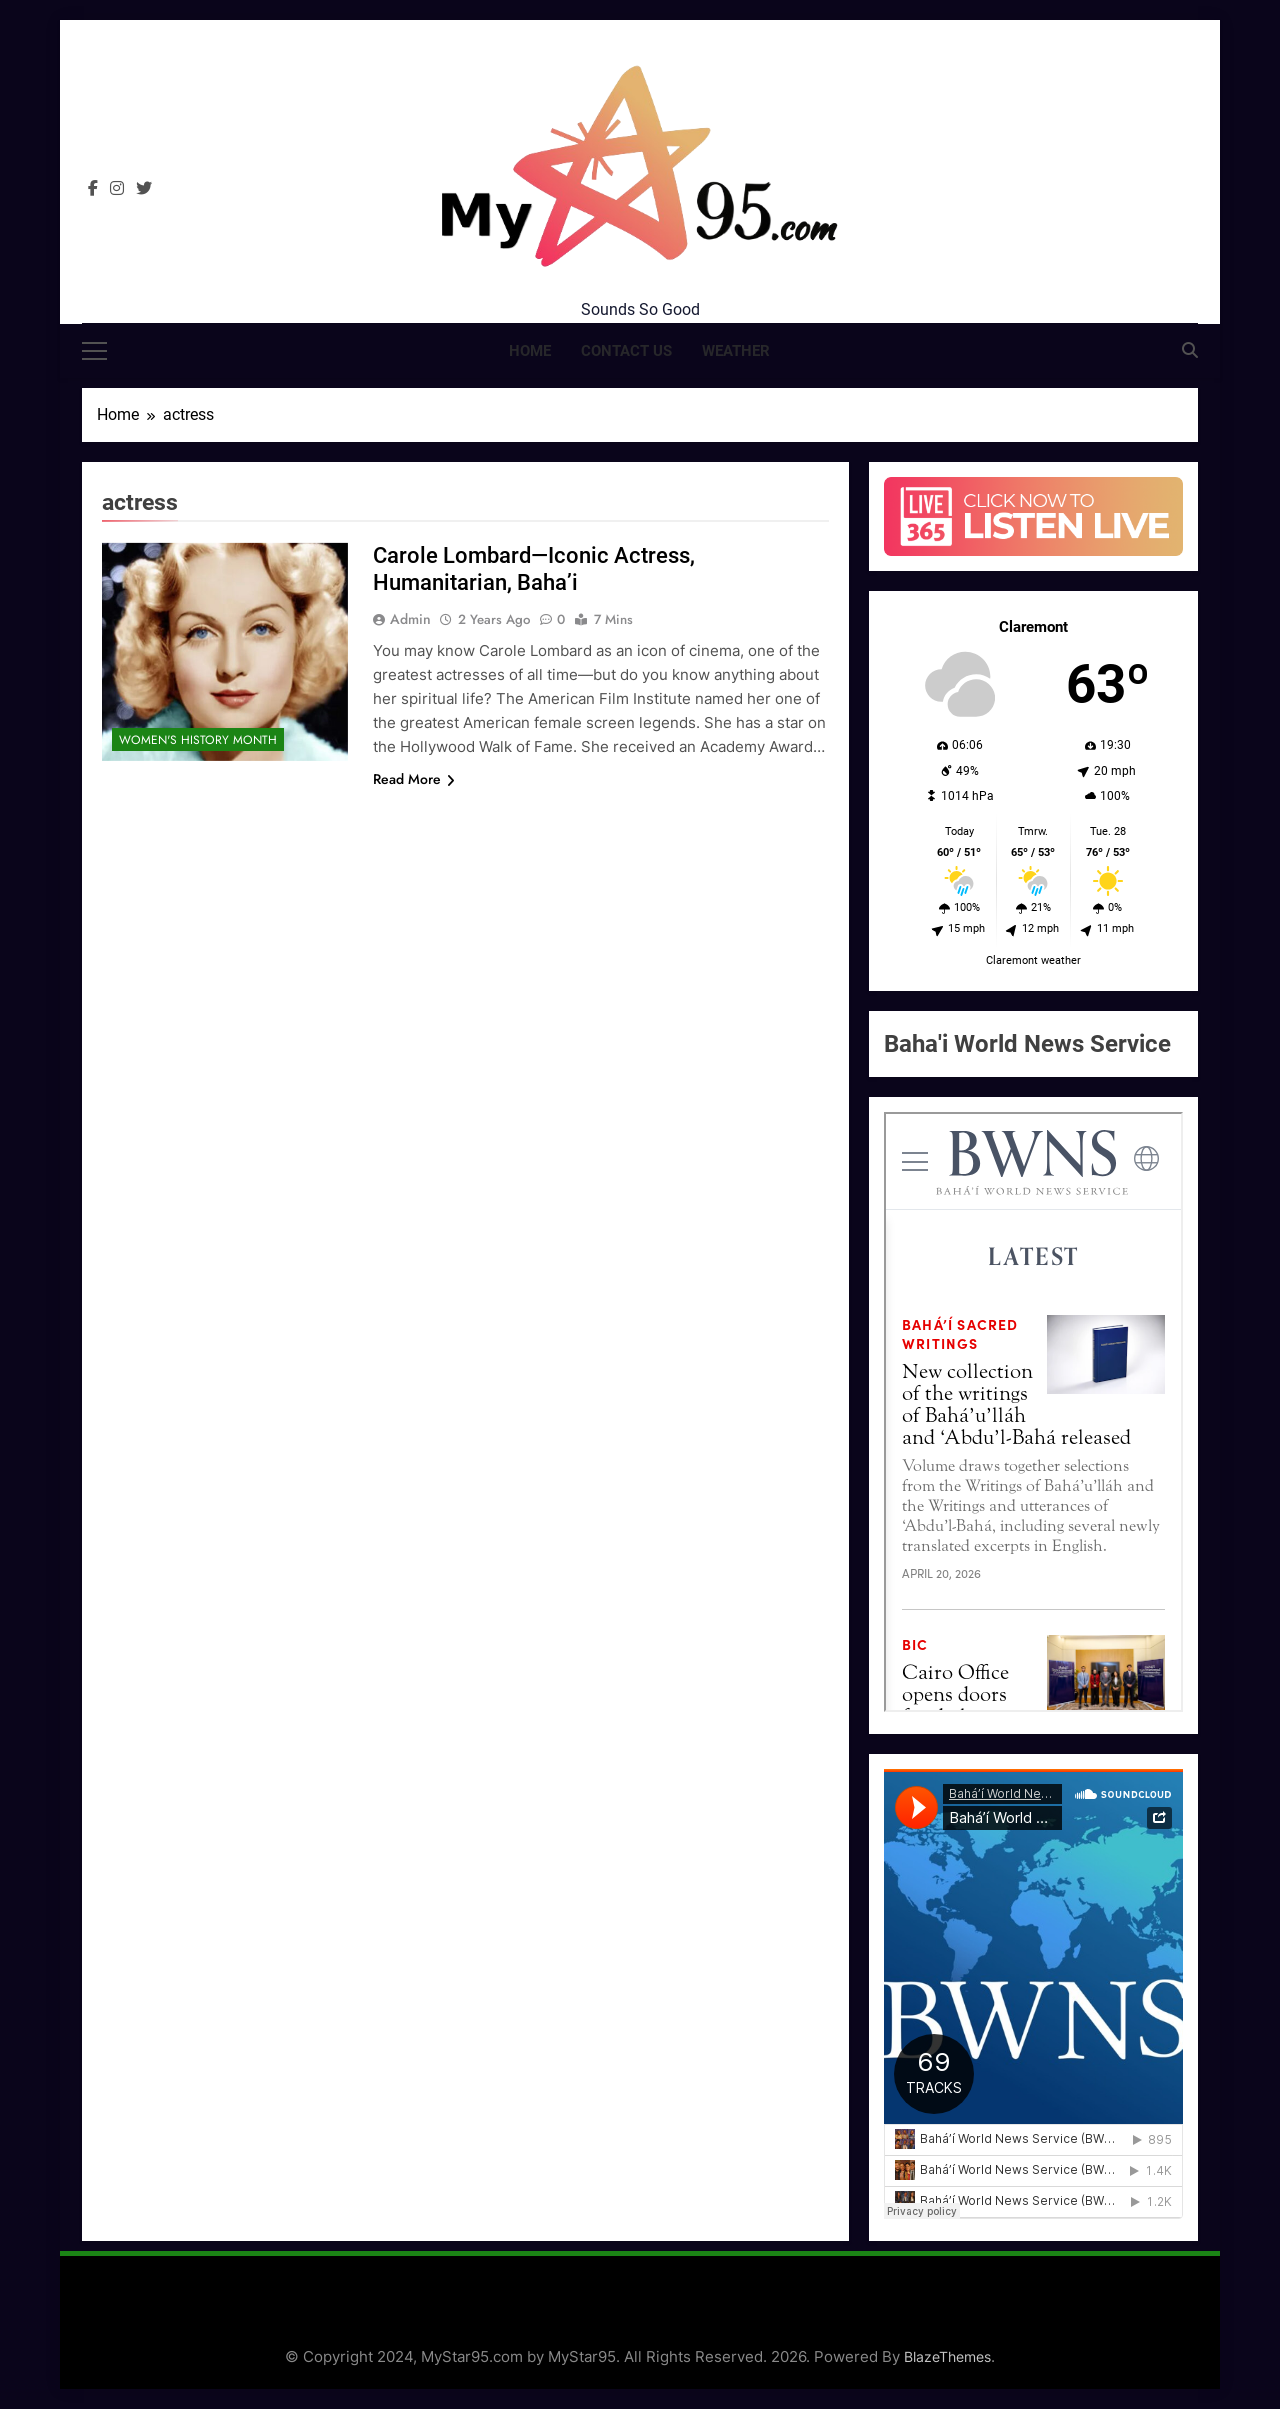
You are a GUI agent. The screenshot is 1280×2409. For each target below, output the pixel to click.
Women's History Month (198, 740)
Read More (414, 779)
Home (530, 351)
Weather (736, 351)
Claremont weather (1033, 960)
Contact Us (626, 351)
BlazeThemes (947, 2356)
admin (410, 619)
